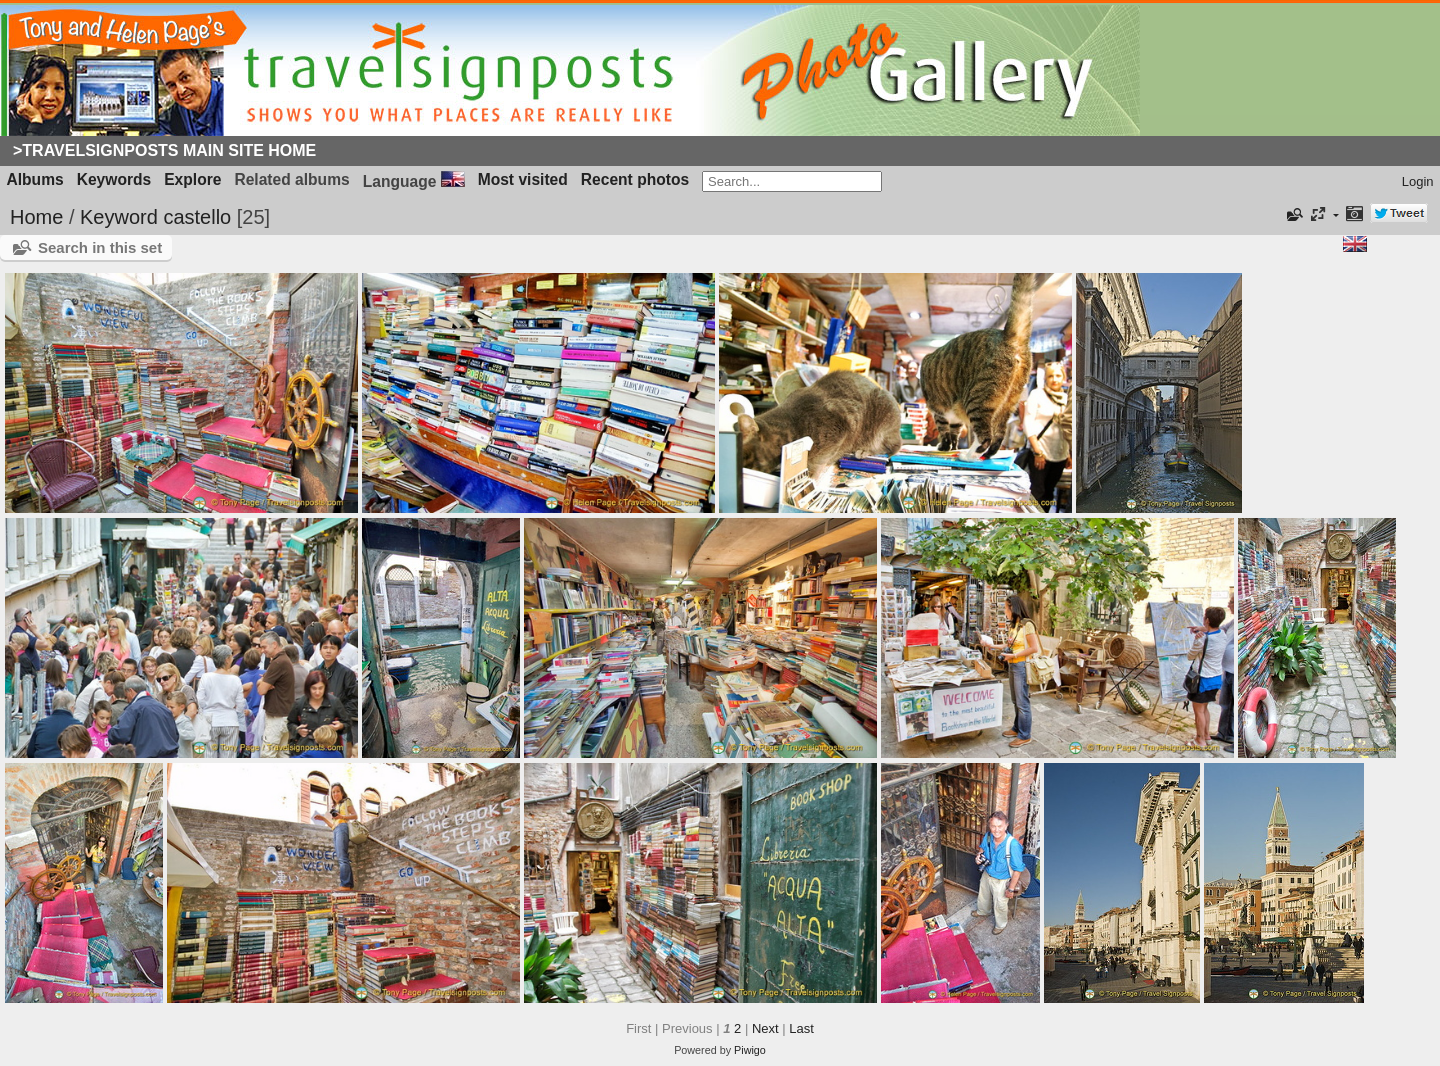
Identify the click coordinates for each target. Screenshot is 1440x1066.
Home (36, 217)
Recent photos (635, 179)
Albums (35, 179)
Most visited (523, 179)
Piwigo (750, 1050)
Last (801, 1028)
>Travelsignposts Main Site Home (164, 150)
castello (197, 217)
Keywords (114, 179)
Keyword (119, 217)
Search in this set (100, 247)
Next (765, 1028)
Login (1418, 181)
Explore (192, 179)
